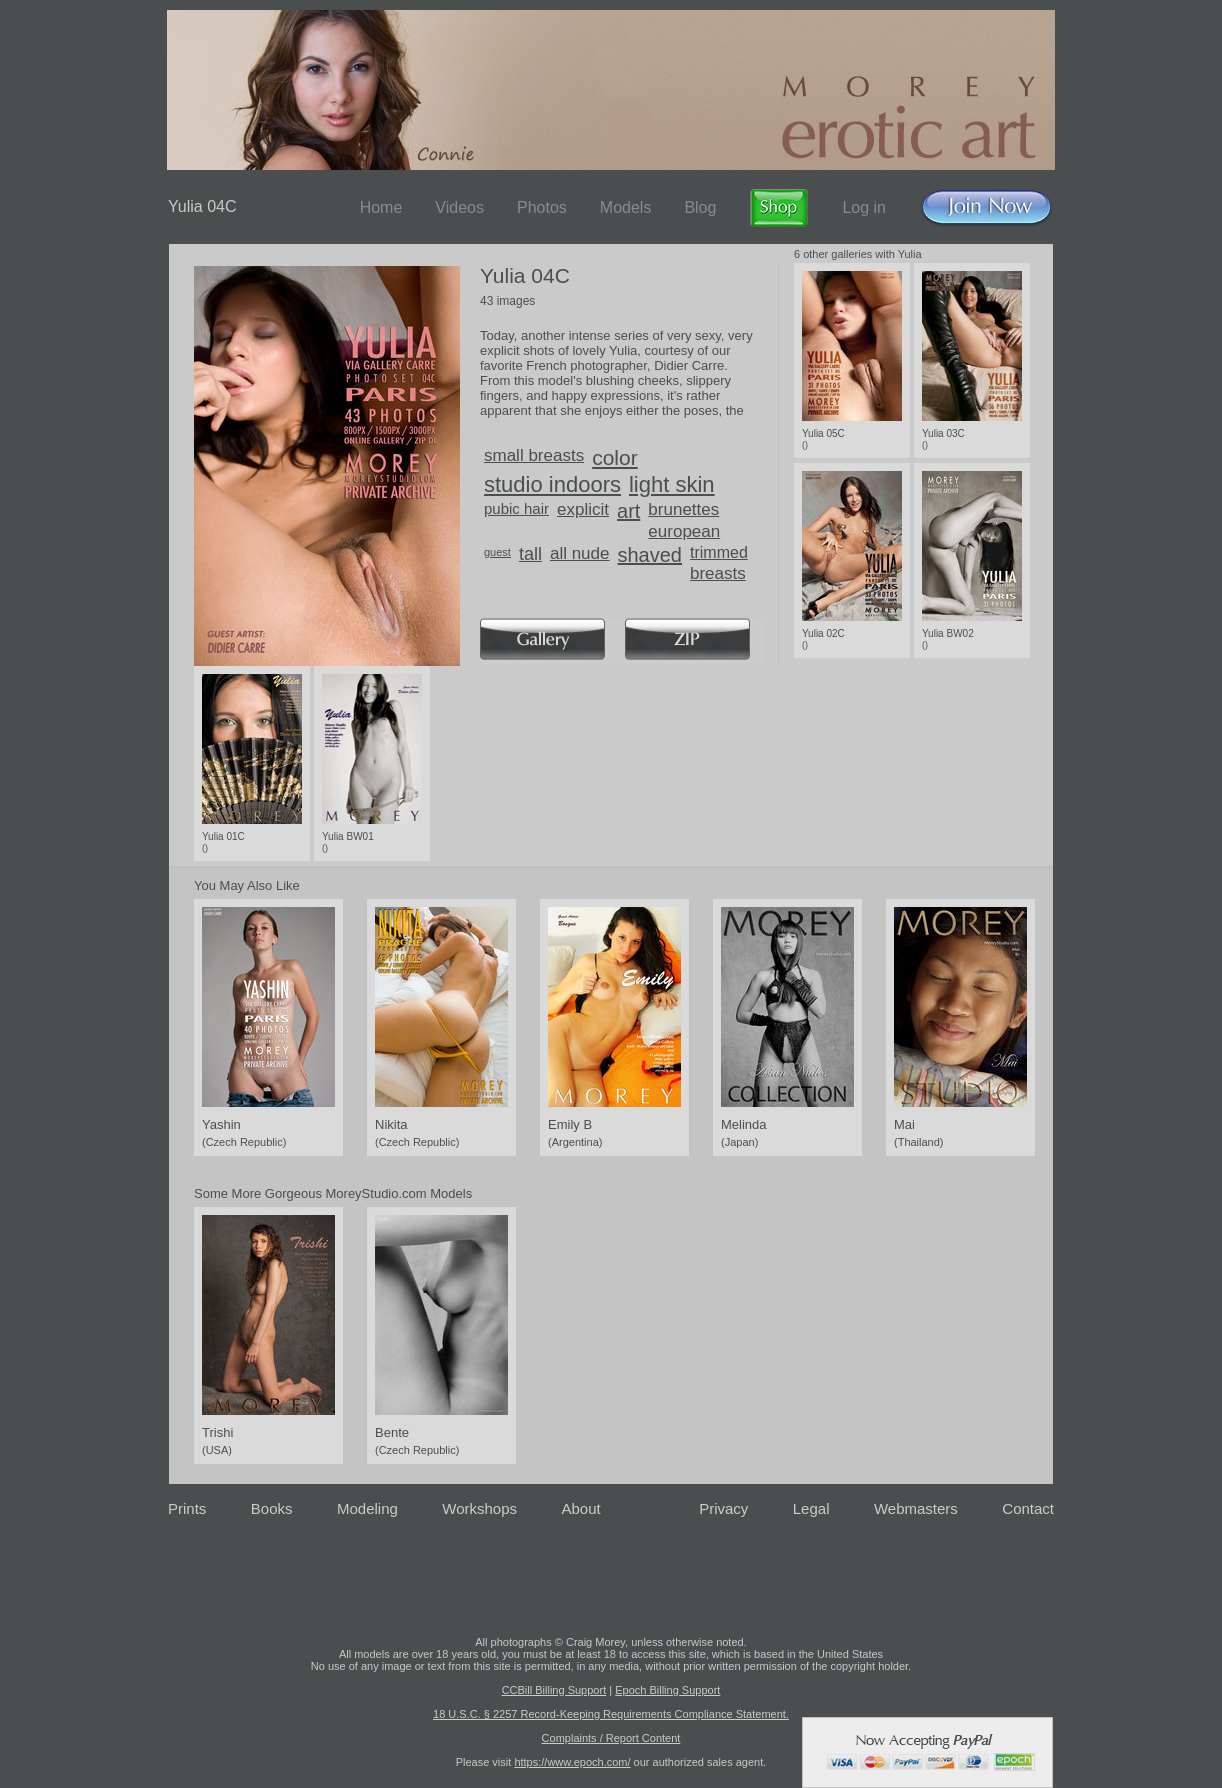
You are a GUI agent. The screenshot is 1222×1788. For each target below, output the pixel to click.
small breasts (534, 455)
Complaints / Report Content (611, 1738)
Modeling (367, 1508)
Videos (459, 207)
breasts (718, 573)
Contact (1028, 1508)
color (615, 457)
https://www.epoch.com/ (572, 1762)
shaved (650, 555)
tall (530, 554)
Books (272, 1508)
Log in (864, 207)
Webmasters (916, 1508)
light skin (672, 484)
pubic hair (516, 508)
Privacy (723, 1508)
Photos (542, 207)
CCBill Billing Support (554, 1690)
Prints (187, 1508)
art (628, 511)
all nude (580, 553)
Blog (700, 207)
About (581, 1508)
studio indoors (552, 484)
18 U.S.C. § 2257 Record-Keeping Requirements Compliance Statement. (611, 1714)
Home (381, 207)
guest (497, 552)
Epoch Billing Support (667, 1690)
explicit (583, 509)
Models (626, 207)
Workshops (479, 1508)
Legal (811, 1508)
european (684, 531)
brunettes (683, 509)
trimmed (719, 552)
